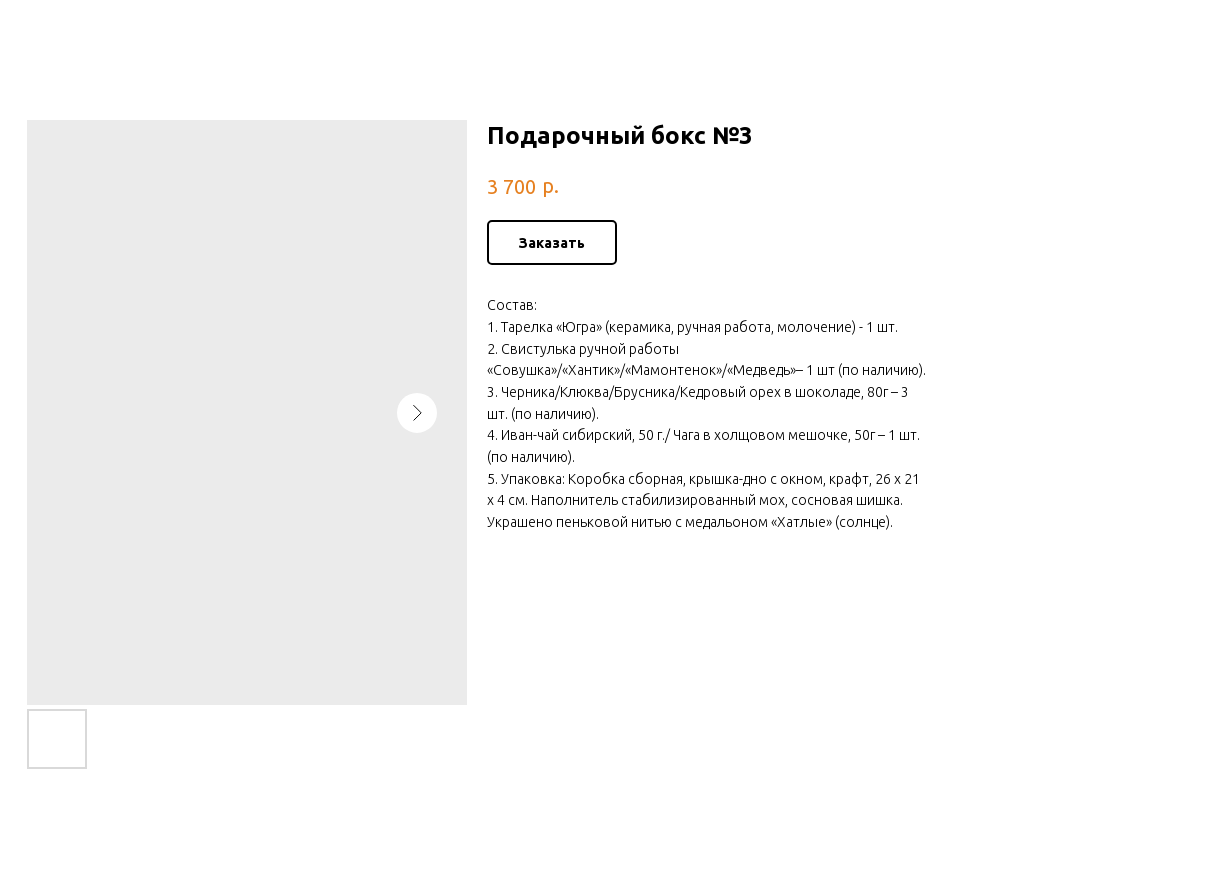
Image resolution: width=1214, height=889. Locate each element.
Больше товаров (93, 30)
